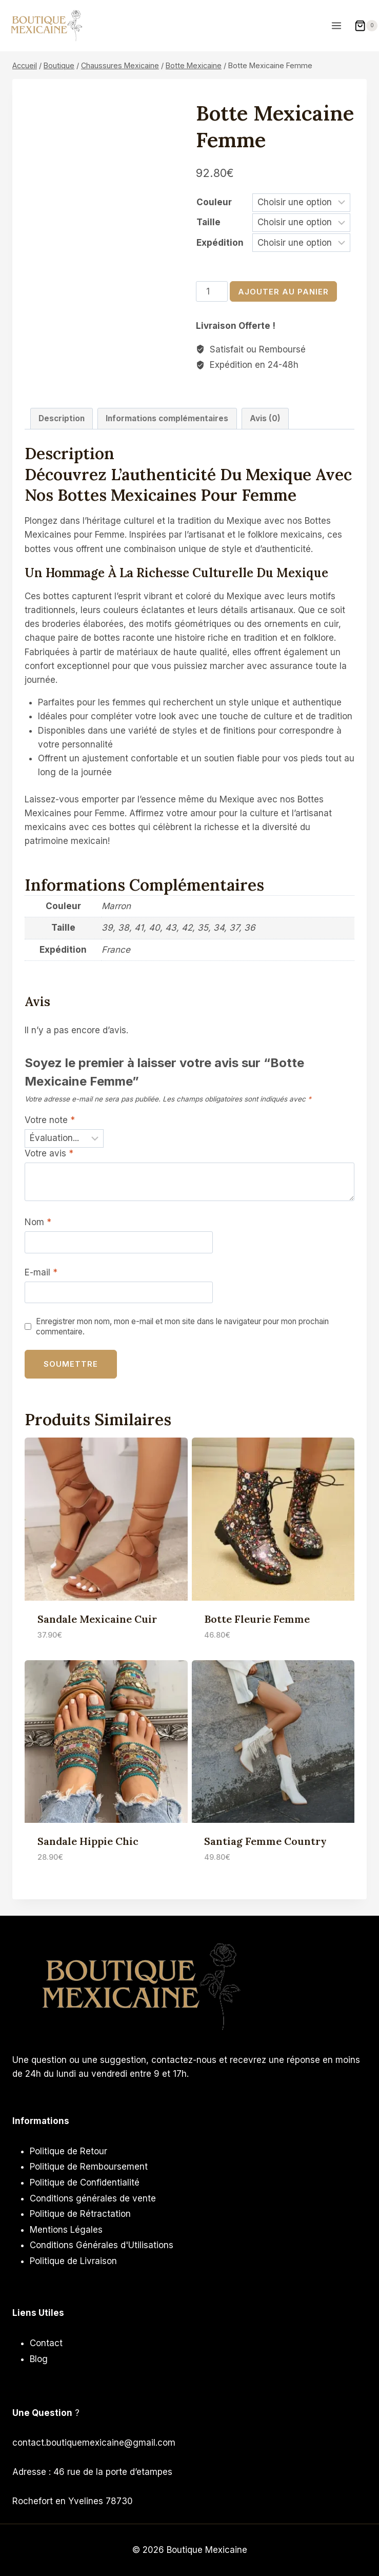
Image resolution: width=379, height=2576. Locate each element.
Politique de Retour (68, 2151)
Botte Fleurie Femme (257, 1619)
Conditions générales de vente (93, 2198)
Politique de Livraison (73, 2261)
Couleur (214, 202)
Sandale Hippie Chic (87, 1841)
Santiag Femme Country (265, 1841)
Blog (39, 2359)
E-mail (41, 1272)
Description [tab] (61, 418)
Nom (38, 1222)
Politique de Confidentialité (84, 2182)
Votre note (50, 1120)
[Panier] (365, 25)
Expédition (220, 243)
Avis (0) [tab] (265, 418)
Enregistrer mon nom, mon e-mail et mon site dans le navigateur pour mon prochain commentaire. (182, 1326)
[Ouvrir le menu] (337, 25)
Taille (208, 222)
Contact (46, 2343)
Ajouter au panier (283, 292)
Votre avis (49, 1153)
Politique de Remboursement (89, 2166)
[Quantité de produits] (212, 291)
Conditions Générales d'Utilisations (101, 2245)
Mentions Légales (66, 2230)
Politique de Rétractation (80, 2214)
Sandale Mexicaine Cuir (97, 1619)
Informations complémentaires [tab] (167, 418)
